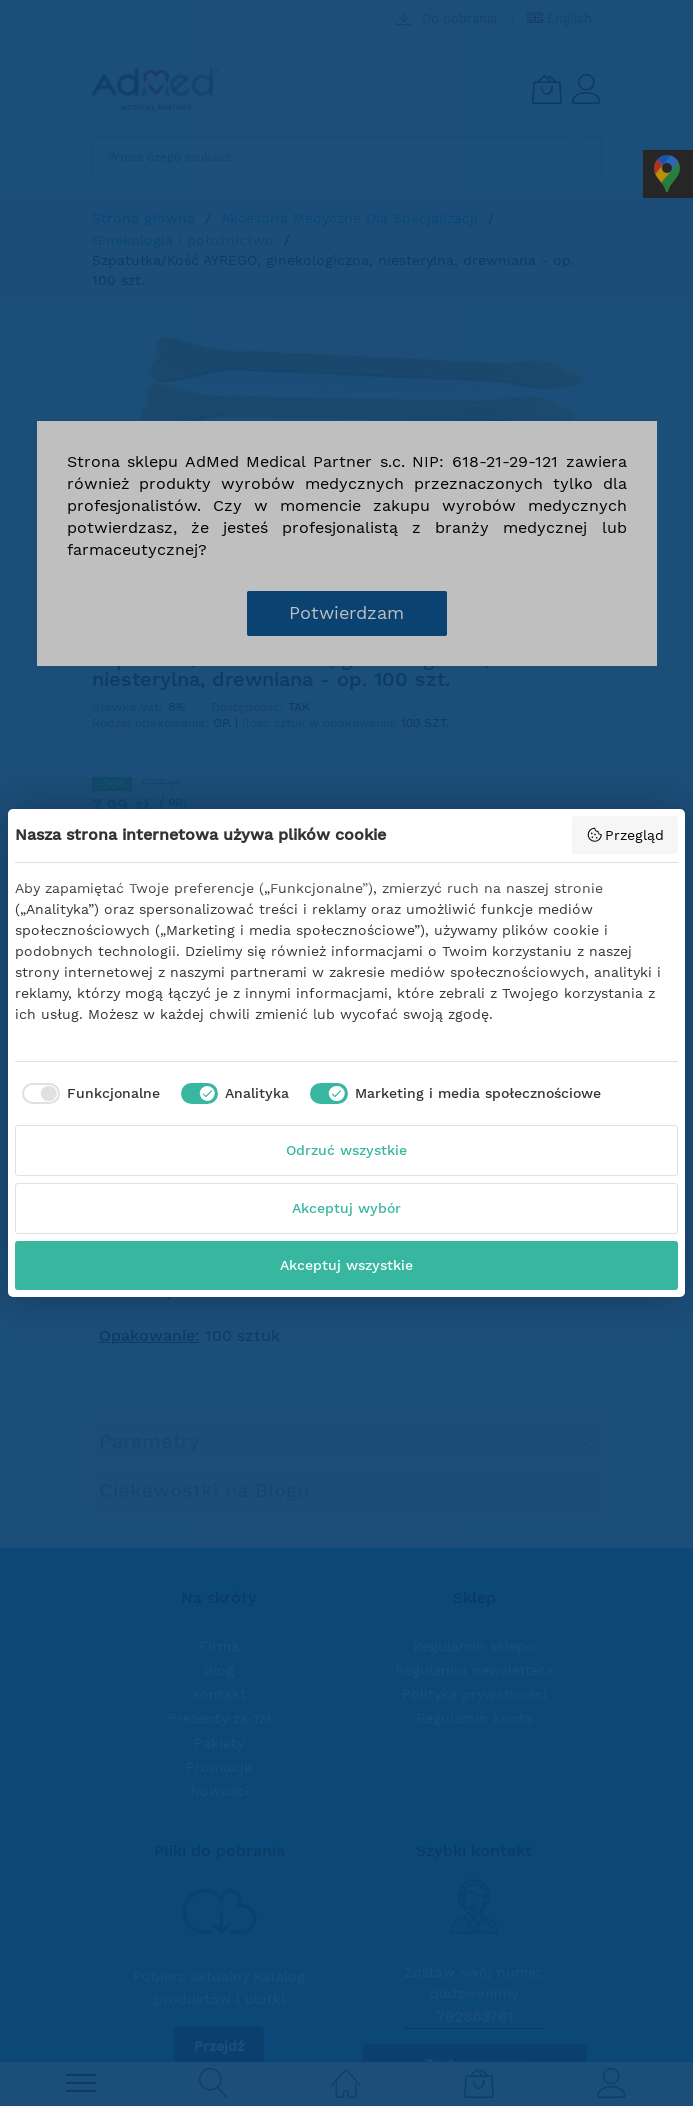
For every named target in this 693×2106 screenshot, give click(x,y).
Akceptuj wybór (346, 1208)
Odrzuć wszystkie (346, 1150)
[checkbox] (87, 1094)
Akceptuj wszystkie (346, 1265)
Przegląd (625, 835)
